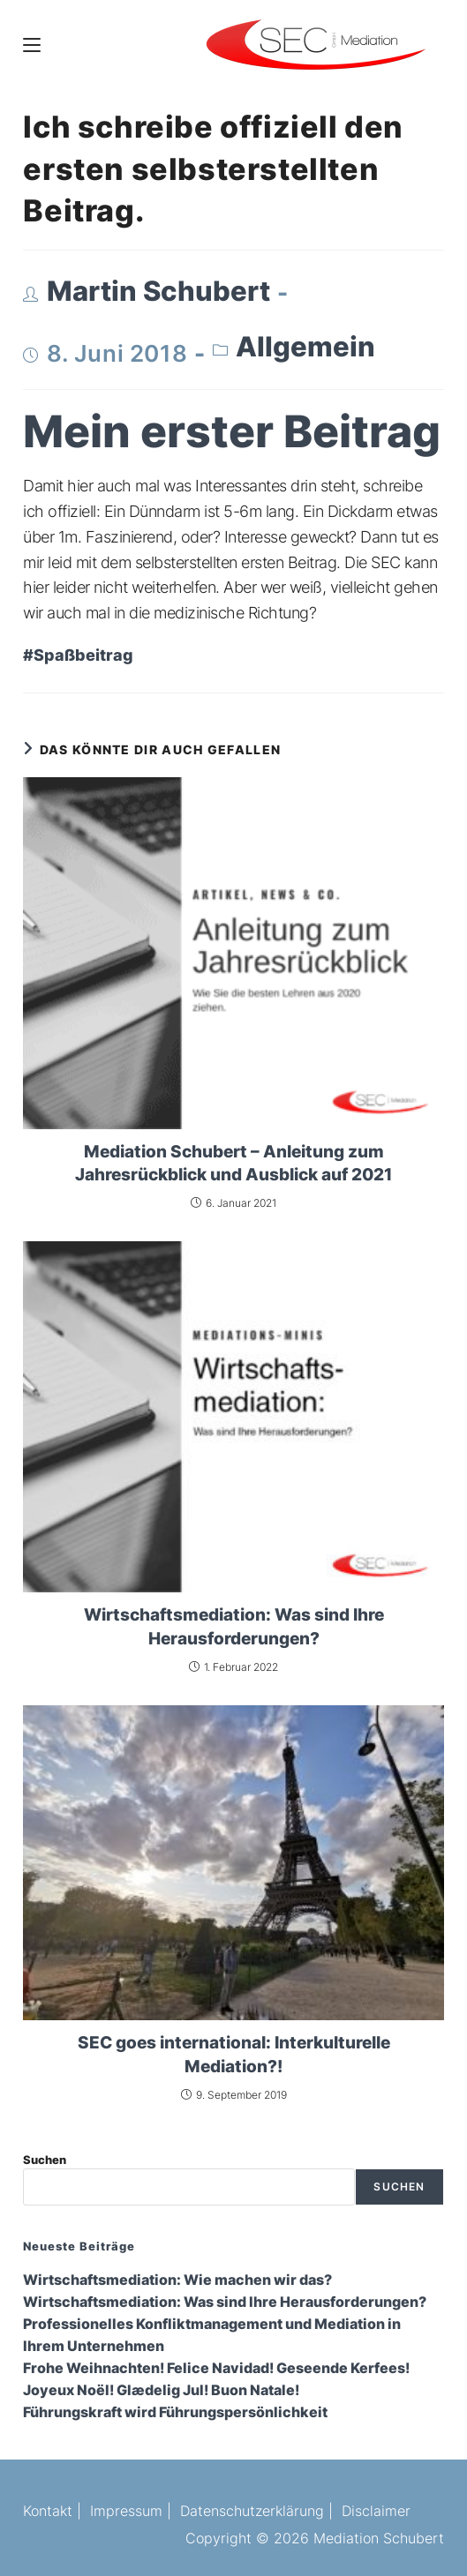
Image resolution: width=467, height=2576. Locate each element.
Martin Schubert (158, 291)
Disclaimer (376, 2511)
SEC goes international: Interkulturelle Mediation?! (234, 2054)
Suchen (44, 2160)
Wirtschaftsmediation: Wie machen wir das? (177, 2280)
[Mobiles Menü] (32, 43)
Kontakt (47, 2511)
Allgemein (305, 346)
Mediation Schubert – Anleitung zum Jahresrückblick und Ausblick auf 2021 (233, 1163)
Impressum (126, 2511)
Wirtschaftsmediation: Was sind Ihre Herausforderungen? (234, 1626)
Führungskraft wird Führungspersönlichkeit (175, 2412)
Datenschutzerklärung (252, 2511)
